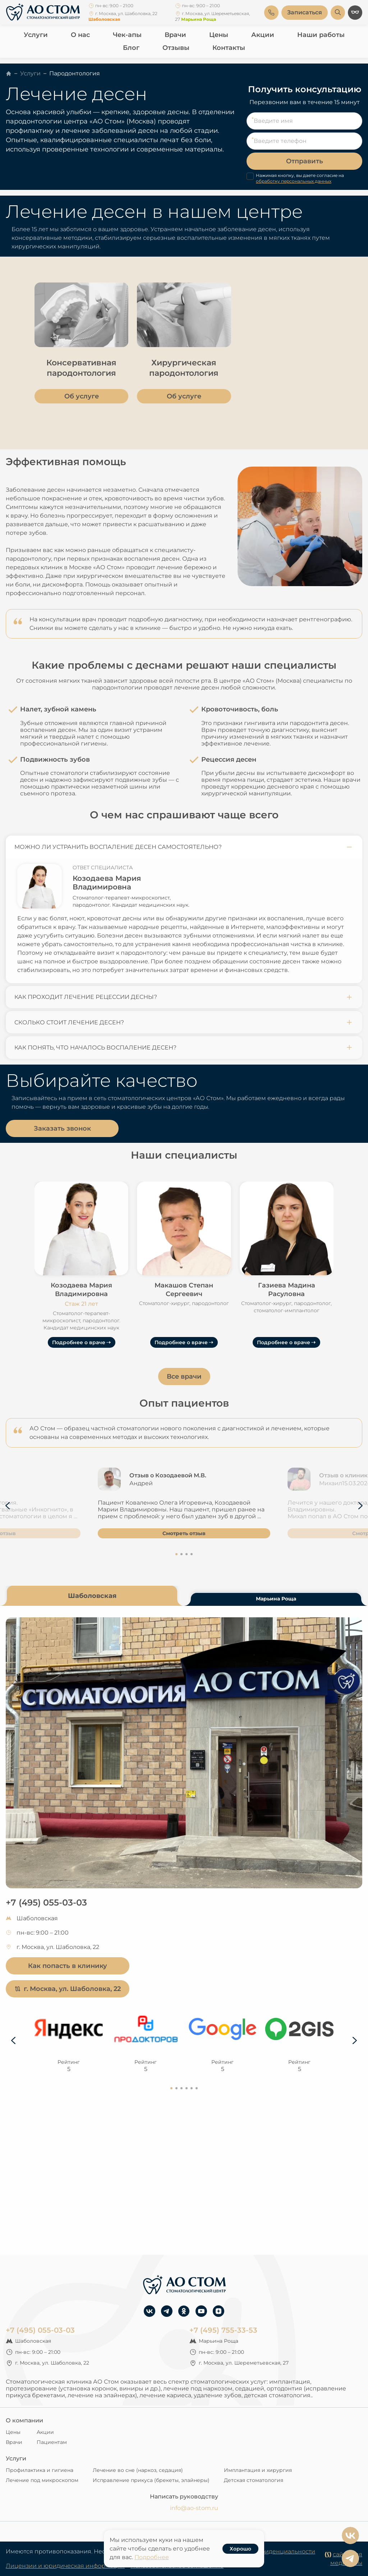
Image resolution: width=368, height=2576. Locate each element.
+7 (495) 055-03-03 (46, 1902)
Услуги (36, 35)
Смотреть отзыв (184, 1533)
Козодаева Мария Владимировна (107, 882)
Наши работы (321, 35)
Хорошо (240, 2548)
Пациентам (52, 2442)
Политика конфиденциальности (267, 2551)
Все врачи (184, 1376)
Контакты (228, 48)
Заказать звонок (62, 1128)
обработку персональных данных (293, 181)
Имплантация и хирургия (258, 2470)
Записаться (304, 12)
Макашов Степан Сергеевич (184, 1289)
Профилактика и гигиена (39, 2470)
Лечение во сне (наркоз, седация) (138, 2470)
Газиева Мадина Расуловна (286, 1289)
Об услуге (81, 396)
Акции (262, 35)
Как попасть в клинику (67, 1966)
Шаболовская (92, 1596)
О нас (80, 35)
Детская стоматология (253, 2480)
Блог (131, 48)
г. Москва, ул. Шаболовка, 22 (67, 1988)
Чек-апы (127, 35)
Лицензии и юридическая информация (65, 2565)
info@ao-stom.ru (194, 2508)
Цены (218, 35)
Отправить (304, 161)
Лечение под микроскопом (42, 2480)
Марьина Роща (276, 1598)
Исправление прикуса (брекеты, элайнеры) (151, 2480)
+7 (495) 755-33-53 (223, 2330)
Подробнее (151, 2557)
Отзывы (175, 48)
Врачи (175, 35)
